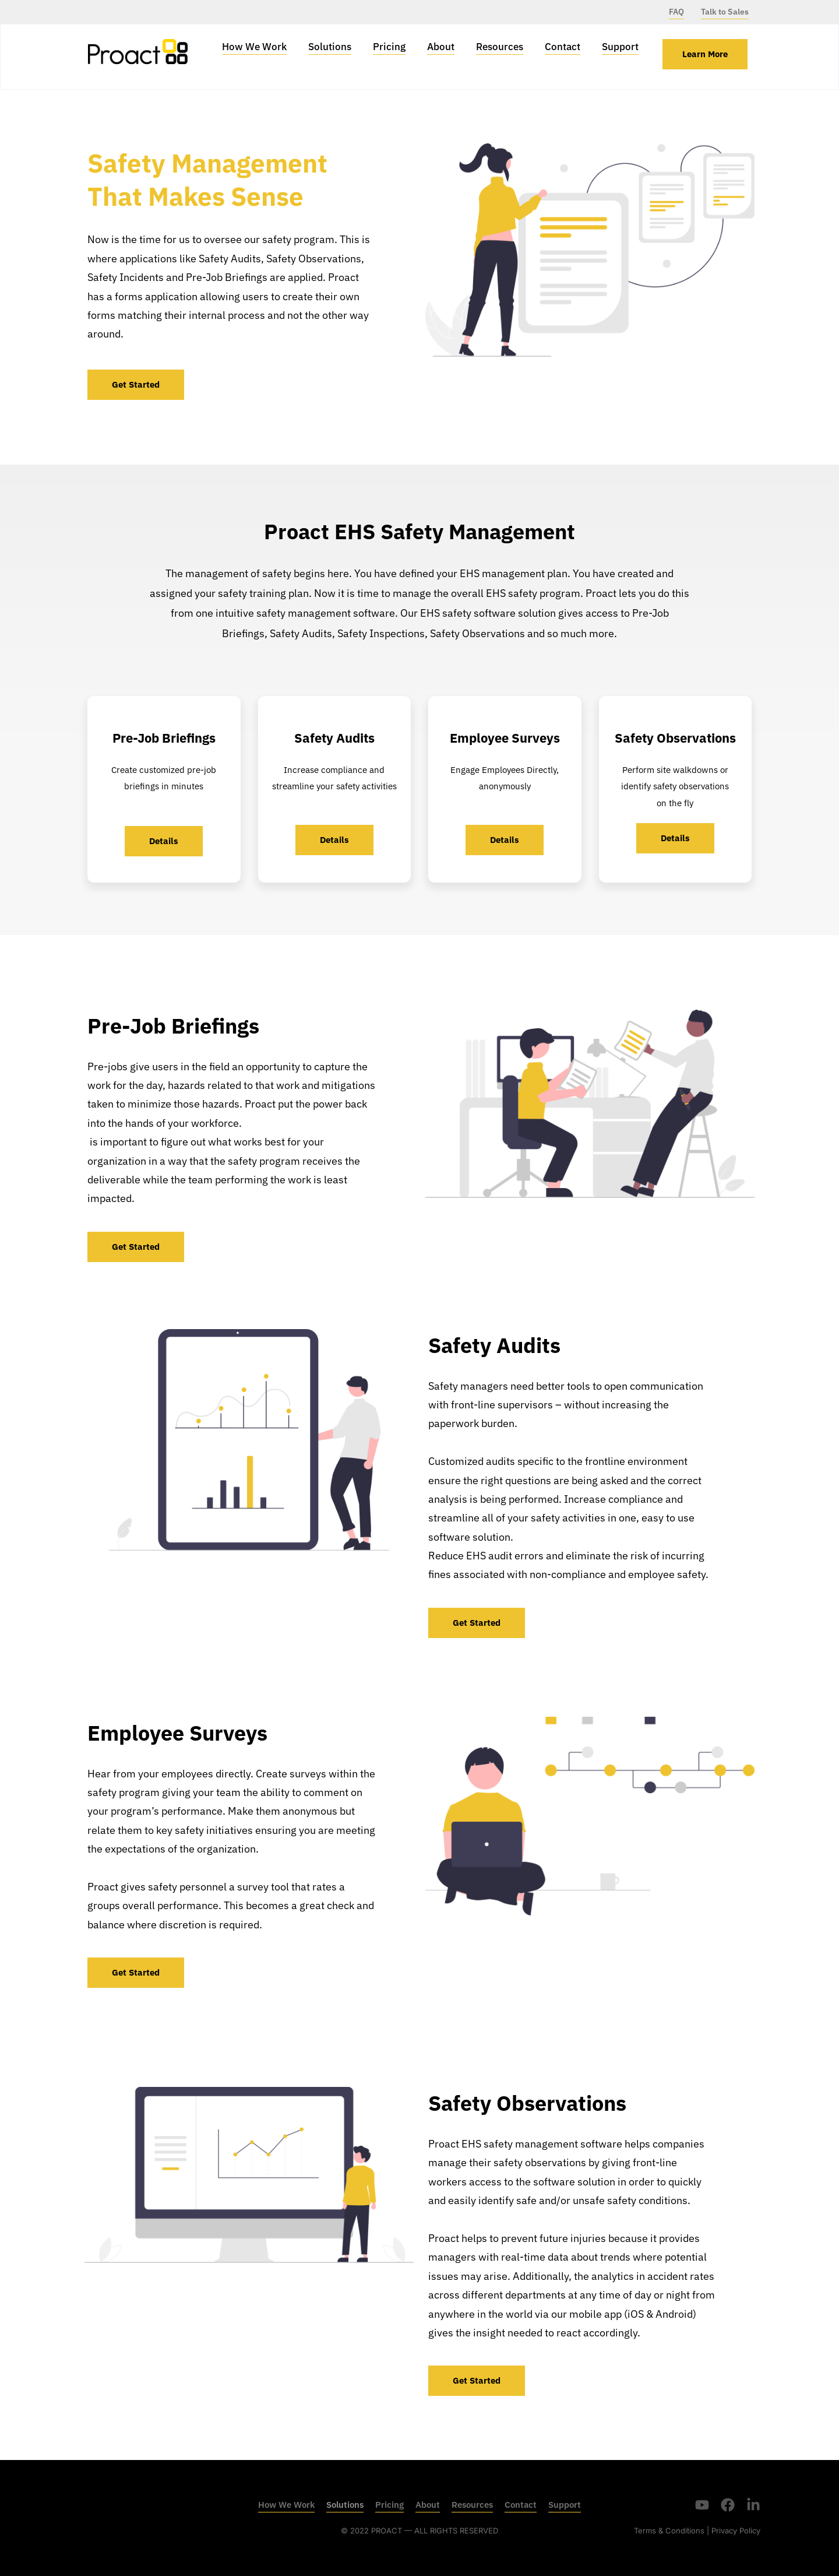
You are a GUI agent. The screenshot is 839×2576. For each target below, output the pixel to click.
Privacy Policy (735, 2530)
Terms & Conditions (669, 2530)
